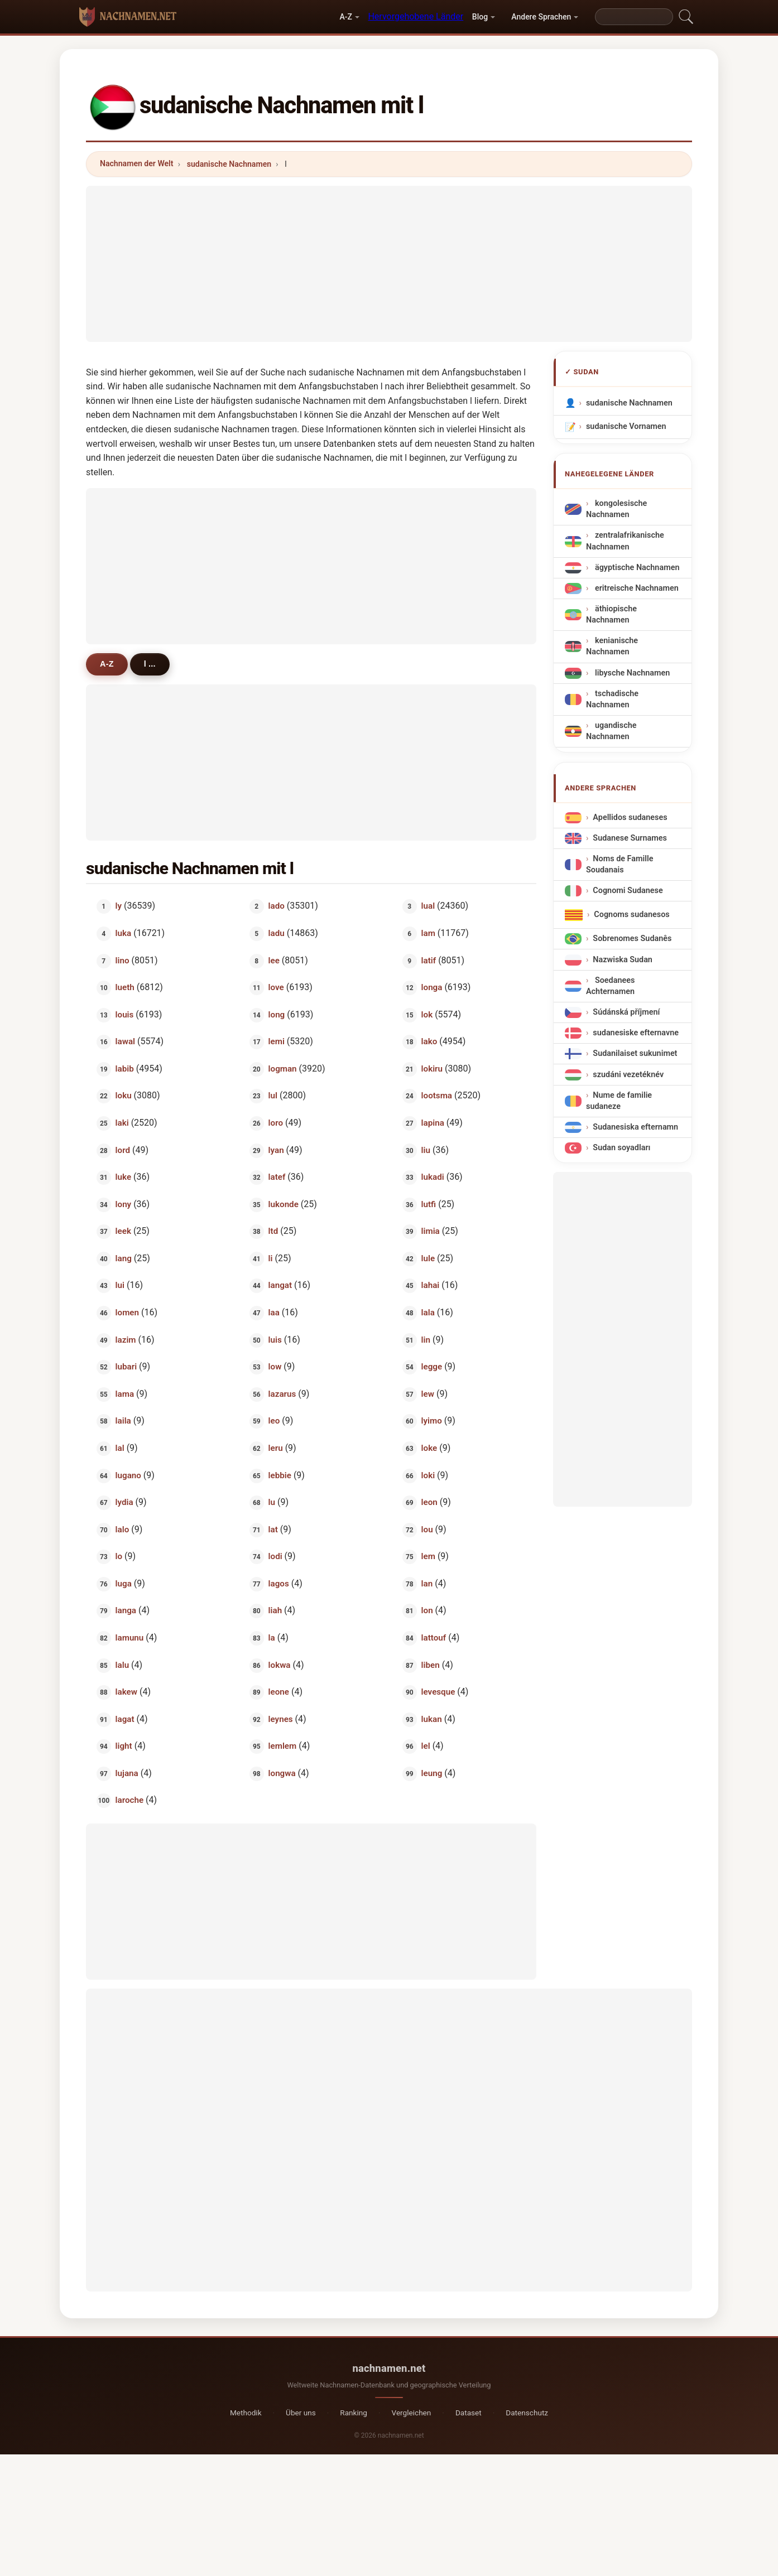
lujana (127, 1773)
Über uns (301, 2412)
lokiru (432, 1068)
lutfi (428, 1204)
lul (272, 1096)
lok (427, 1014)
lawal (125, 1041)
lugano (128, 1475)
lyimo (431, 1421)
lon (427, 1610)
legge (432, 1367)
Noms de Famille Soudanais (619, 864)
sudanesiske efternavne (636, 1033)
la (271, 1638)
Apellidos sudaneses (630, 817)
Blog (480, 16)
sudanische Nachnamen (229, 164)
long (276, 1014)
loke (429, 1448)
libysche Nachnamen (631, 673)
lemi (276, 1041)
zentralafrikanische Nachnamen (625, 541)
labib (125, 1068)
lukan (431, 1719)
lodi (275, 1556)
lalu (122, 1665)
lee (274, 960)
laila (123, 1421)
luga (124, 1583)
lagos (278, 1583)
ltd (273, 1231)
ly (119, 906)
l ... (150, 663)
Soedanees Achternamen (610, 985)
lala (428, 1313)
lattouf (433, 1638)
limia (430, 1231)
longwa (282, 1773)
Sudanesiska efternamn (635, 1127)
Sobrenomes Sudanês (632, 938)
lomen (127, 1313)
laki (122, 1123)
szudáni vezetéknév (628, 1074)
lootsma (436, 1096)
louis (125, 1014)
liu (425, 1150)
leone (278, 1692)
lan (427, 1583)
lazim (126, 1339)
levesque (438, 1692)
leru (275, 1448)
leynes (280, 1719)
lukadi (432, 1177)
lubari (126, 1367)
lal (120, 1448)
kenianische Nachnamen (612, 646)
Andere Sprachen (541, 16)
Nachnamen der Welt (137, 163)
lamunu (130, 1638)
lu (271, 1502)
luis (275, 1339)
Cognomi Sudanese (627, 890)
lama (125, 1393)
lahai (430, 1285)
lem (428, 1556)
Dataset (468, 2412)
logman (282, 1068)
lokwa (279, 1665)
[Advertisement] (389, 264)
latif (428, 960)
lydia (124, 1502)
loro (275, 1123)
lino (122, 960)
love (276, 987)
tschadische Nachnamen (612, 699)
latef (277, 1177)
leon (429, 1502)
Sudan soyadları (621, 1147)
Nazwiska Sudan (622, 959)
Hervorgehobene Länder (415, 16)
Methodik (246, 2412)
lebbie (279, 1475)
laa (274, 1313)
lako (429, 1041)
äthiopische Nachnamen (611, 614)
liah (275, 1610)
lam (428, 933)
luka (124, 933)
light (124, 1746)
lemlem (282, 1746)
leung (432, 1773)
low (275, 1367)
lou (427, 1529)
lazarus (282, 1393)
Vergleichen (411, 2412)
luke (123, 1177)
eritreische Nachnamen (635, 588)
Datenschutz (527, 2412)
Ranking (353, 2412)
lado (276, 906)
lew (427, 1393)
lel (425, 1746)
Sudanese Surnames (630, 837)
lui (120, 1285)
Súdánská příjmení (626, 1012)
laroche (130, 1800)
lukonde (283, 1204)
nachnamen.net (389, 2368)
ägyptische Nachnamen (636, 567)
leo (274, 1421)
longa (432, 987)
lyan (276, 1150)
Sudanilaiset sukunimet (635, 1053)
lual (428, 906)
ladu (276, 933)
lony (124, 1204)
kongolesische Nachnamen (616, 509)
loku (124, 1096)
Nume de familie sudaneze (619, 1100)
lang (124, 1258)
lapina (432, 1123)
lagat (125, 1719)
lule (428, 1258)
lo (119, 1556)
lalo (122, 1529)
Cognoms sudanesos (631, 914)
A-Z (345, 16)
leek (123, 1231)
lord (123, 1150)
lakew (126, 1692)
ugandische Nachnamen (611, 731)
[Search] (634, 16)
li (270, 1258)
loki (428, 1475)
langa (126, 1610)
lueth (125, 987)
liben (430, 1665)
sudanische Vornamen (626, 426)
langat (280, 1285)
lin (425, 1339)
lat (273, 1529)
